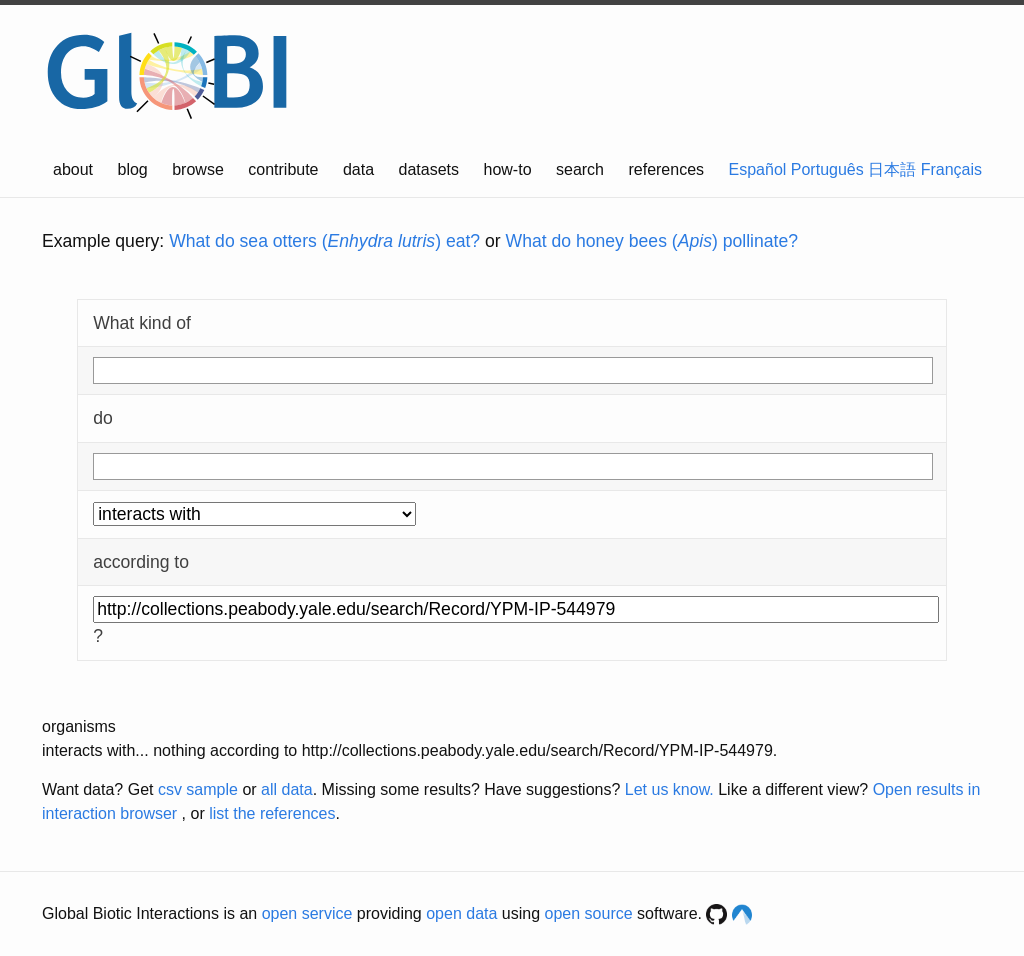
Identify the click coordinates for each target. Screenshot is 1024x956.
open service (307, 913)
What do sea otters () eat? (324, 241)
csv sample (198, 789)
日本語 (892, 169)
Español (758, 169)
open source (589, 913)
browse (198, 169)
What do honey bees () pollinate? (652, 241)
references (666, 169)
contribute (283, 169)
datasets (429, 169)
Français (951, 169)
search (580, 169)
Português (827, 169)
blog (133, 169)
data (358, 169)
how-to (508, 169)
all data (287, 789)
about (73, 169)
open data (461, 913)
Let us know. (669, 789)
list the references (272, 813)
